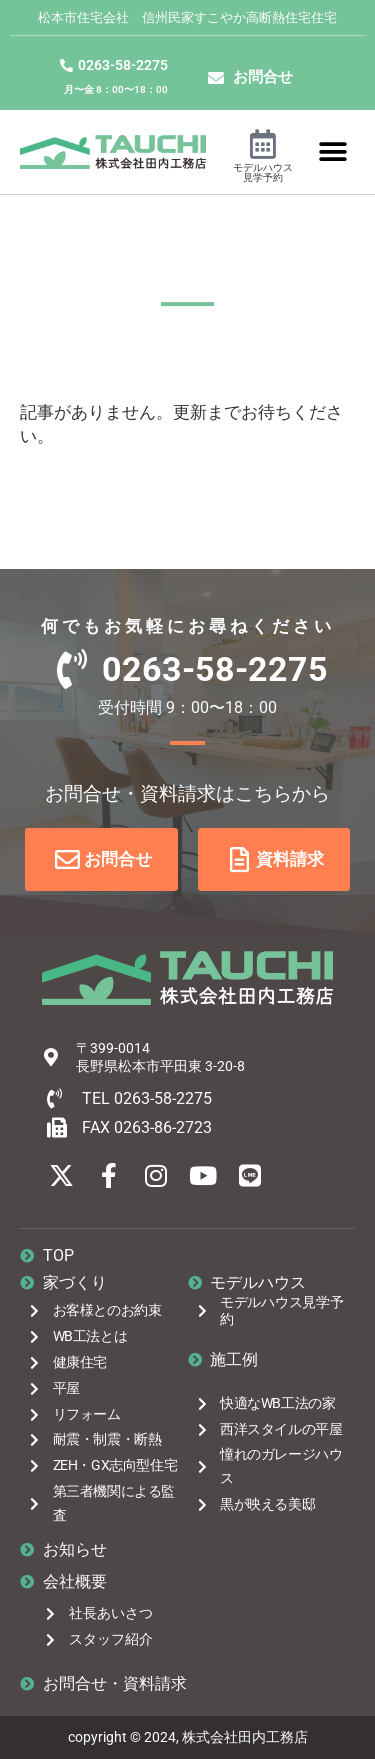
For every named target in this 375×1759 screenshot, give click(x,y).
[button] (332, 151)
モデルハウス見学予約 (263, 172)
